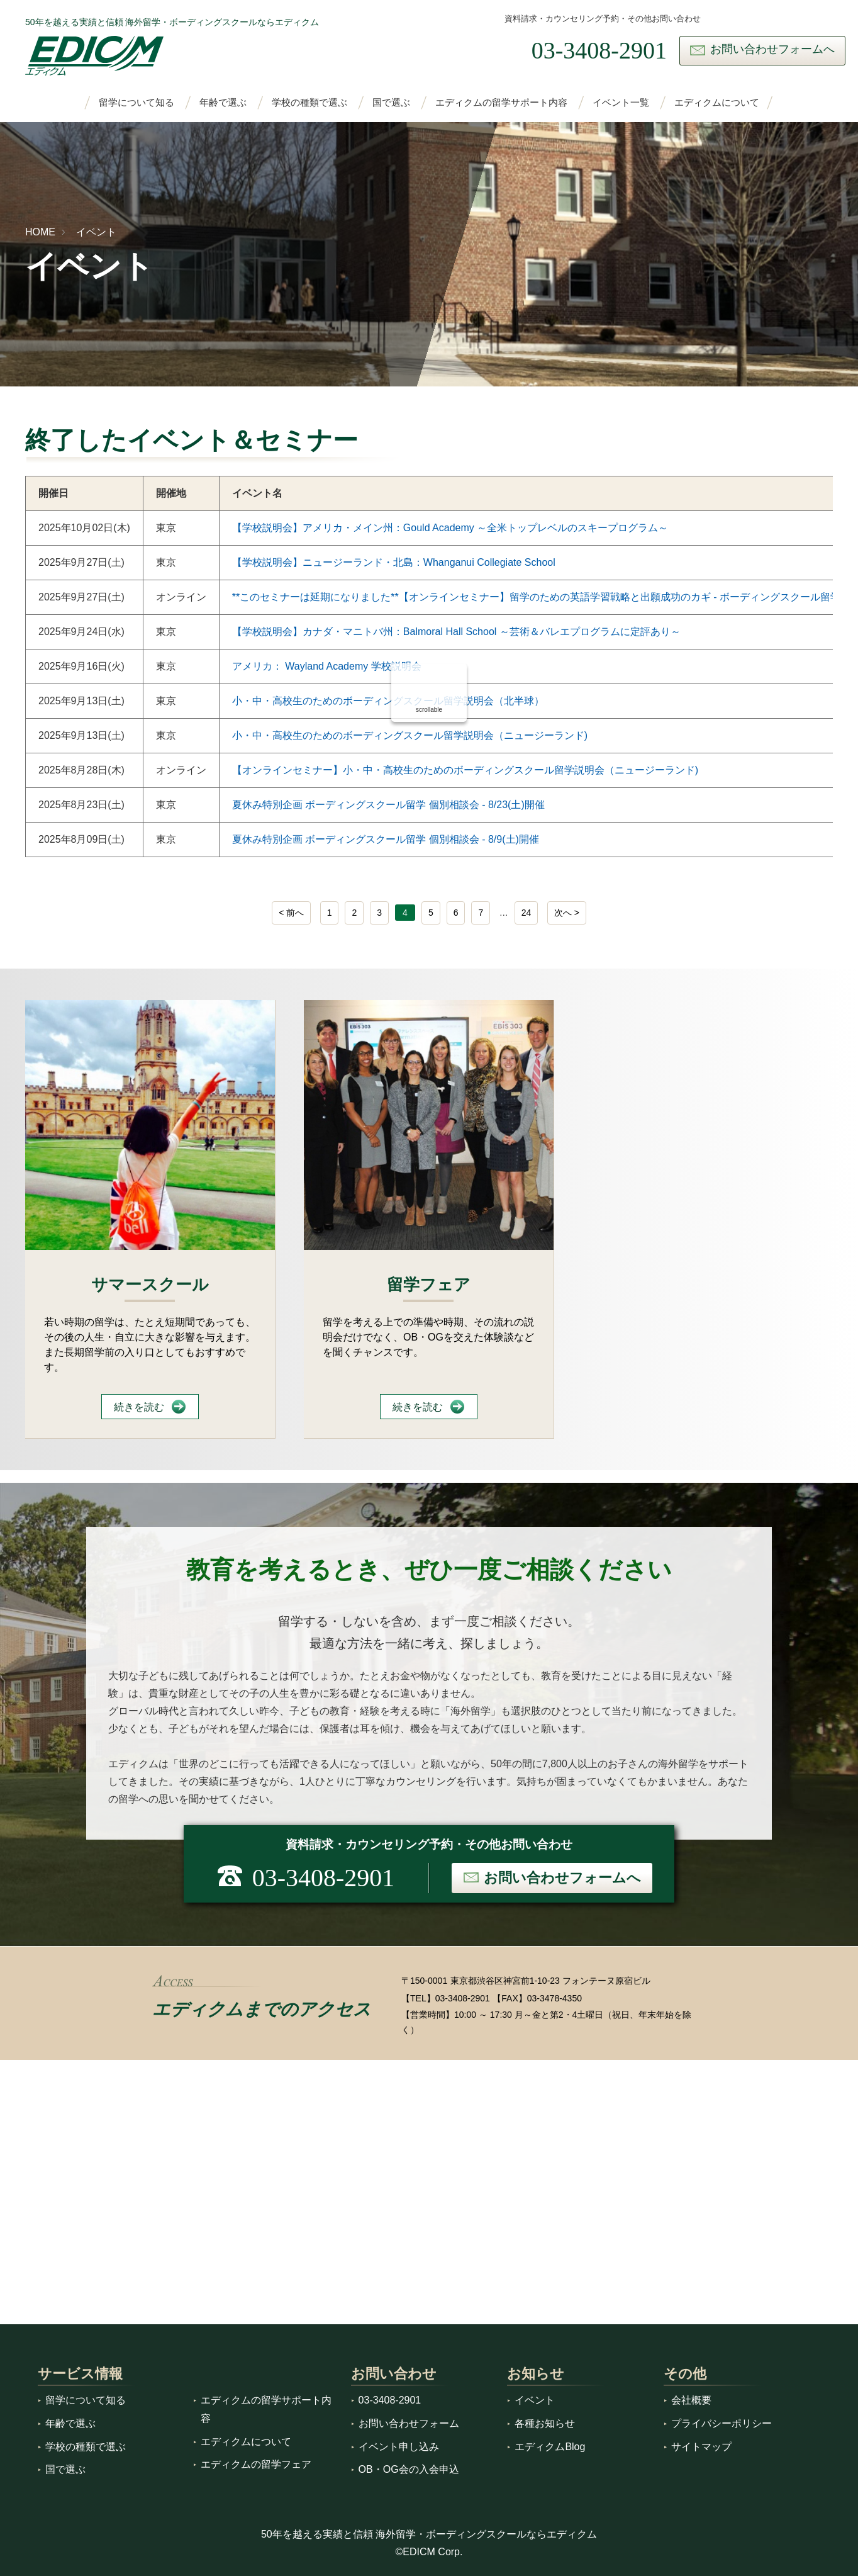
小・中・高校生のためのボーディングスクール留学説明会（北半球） (388, 700)
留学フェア (429, 1285)
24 (526, 913)
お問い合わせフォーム (409, 2423)
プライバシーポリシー (721, 2423)
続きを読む (139, 1407)
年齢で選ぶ (223, 103)
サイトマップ (701, 2446)
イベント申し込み (399, 2446)
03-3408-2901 (462, 1998)
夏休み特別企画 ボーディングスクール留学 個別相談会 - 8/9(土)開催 (385, 839)
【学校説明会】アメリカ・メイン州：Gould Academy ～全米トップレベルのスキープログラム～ (450, 527)
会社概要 (691, 2400)
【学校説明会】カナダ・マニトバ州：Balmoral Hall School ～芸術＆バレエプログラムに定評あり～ (456, 631)
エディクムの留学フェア (256, 2464)
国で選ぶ (391, 103)
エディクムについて (716, 103)
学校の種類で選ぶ (309, 103)
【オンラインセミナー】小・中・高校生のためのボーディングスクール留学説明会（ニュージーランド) (465, 770)
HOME (40, 232)
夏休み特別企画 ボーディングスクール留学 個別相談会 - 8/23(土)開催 (388, 804)
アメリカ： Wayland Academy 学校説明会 (326, 666)
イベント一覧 (621, 103)
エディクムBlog (550, 2446)
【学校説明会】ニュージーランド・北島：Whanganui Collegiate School (393, 562)
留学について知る (136, 103)
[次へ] (566, 913)
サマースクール (150, 1285)
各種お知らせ (545, 2423)
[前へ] (291, 913)
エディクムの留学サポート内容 (501, 103)
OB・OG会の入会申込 (409, 2469)
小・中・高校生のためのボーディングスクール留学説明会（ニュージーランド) (410, 735)
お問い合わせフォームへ (772, 49)
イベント (96, 232)
